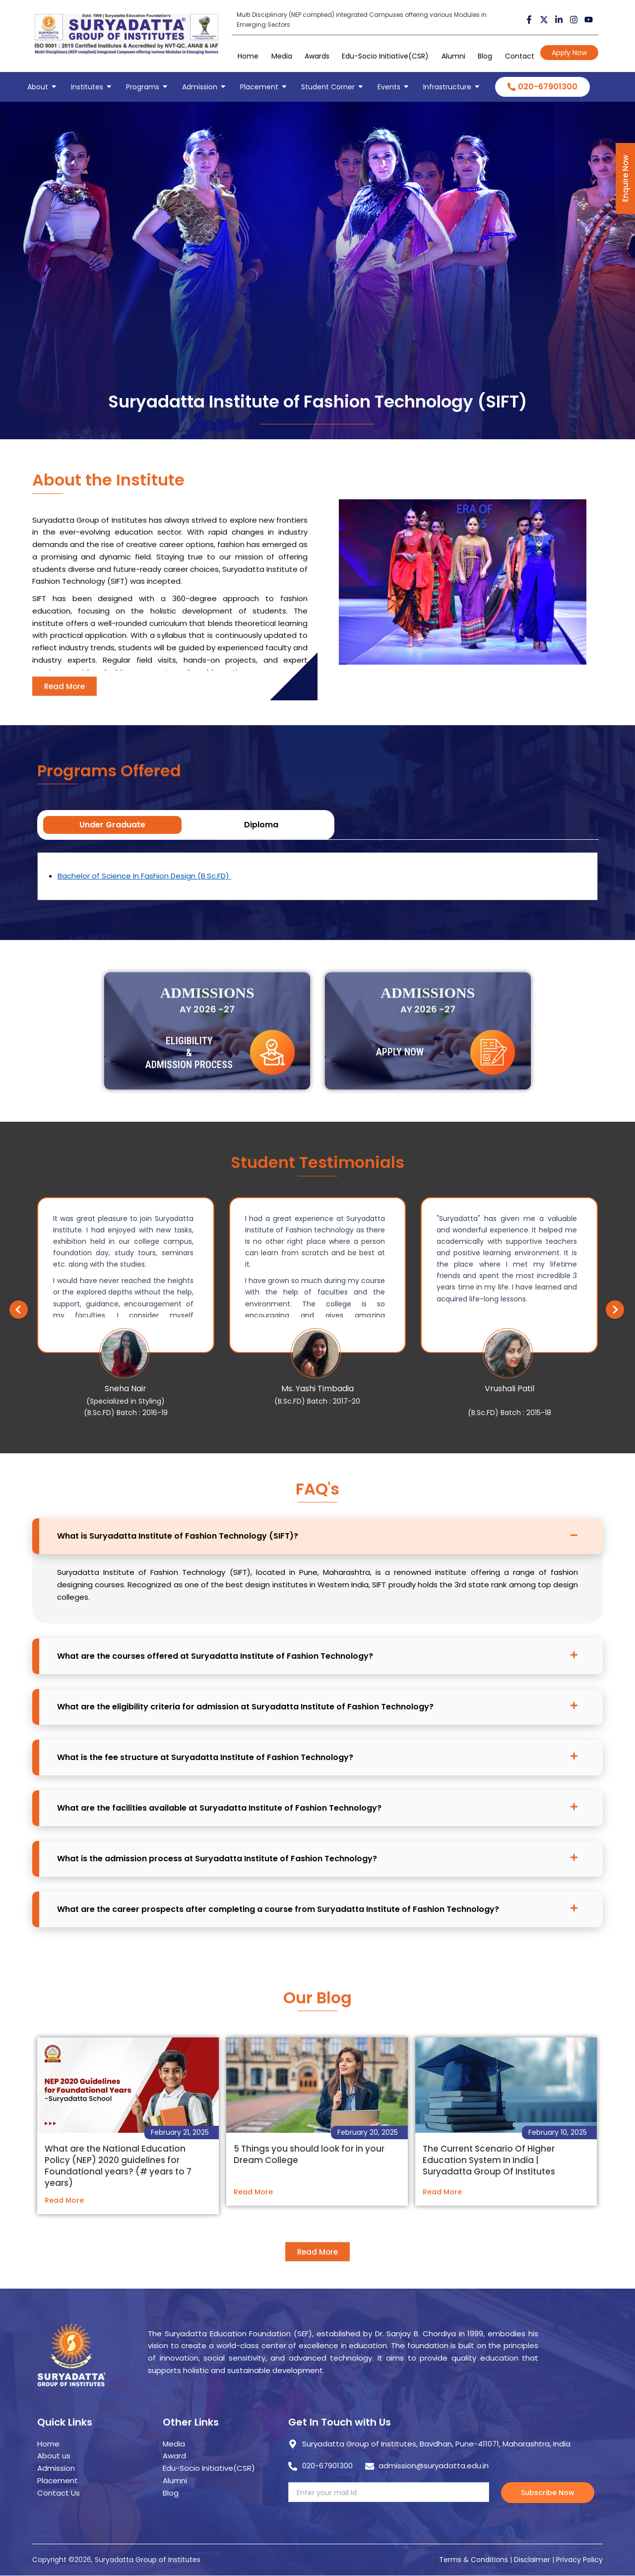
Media (281, 56)
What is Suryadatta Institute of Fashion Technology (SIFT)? (177, 1536)
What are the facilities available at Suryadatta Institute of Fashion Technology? (219, 1808)
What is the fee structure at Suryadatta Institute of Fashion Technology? (205, 1757)
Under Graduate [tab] (112, 824)
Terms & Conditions (473, 2560)
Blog (485, 56)
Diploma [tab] (261, 824)
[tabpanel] (317, 876)
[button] (585, 1308)
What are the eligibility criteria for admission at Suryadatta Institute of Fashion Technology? (245, 1706)
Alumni (453, 56)
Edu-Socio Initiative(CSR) (385, 56)
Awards (317, 56)
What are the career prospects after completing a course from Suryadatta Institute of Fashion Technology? (278, 1909)
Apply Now (569, 53)
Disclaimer (533, 2560)
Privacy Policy (579, 2560)
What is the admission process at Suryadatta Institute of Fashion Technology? (217, 1858)
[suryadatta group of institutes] (126, 34)
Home (248, 56)
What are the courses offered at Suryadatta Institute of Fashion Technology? (215, 1656)
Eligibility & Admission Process (189, 1087)
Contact (519, 56)
